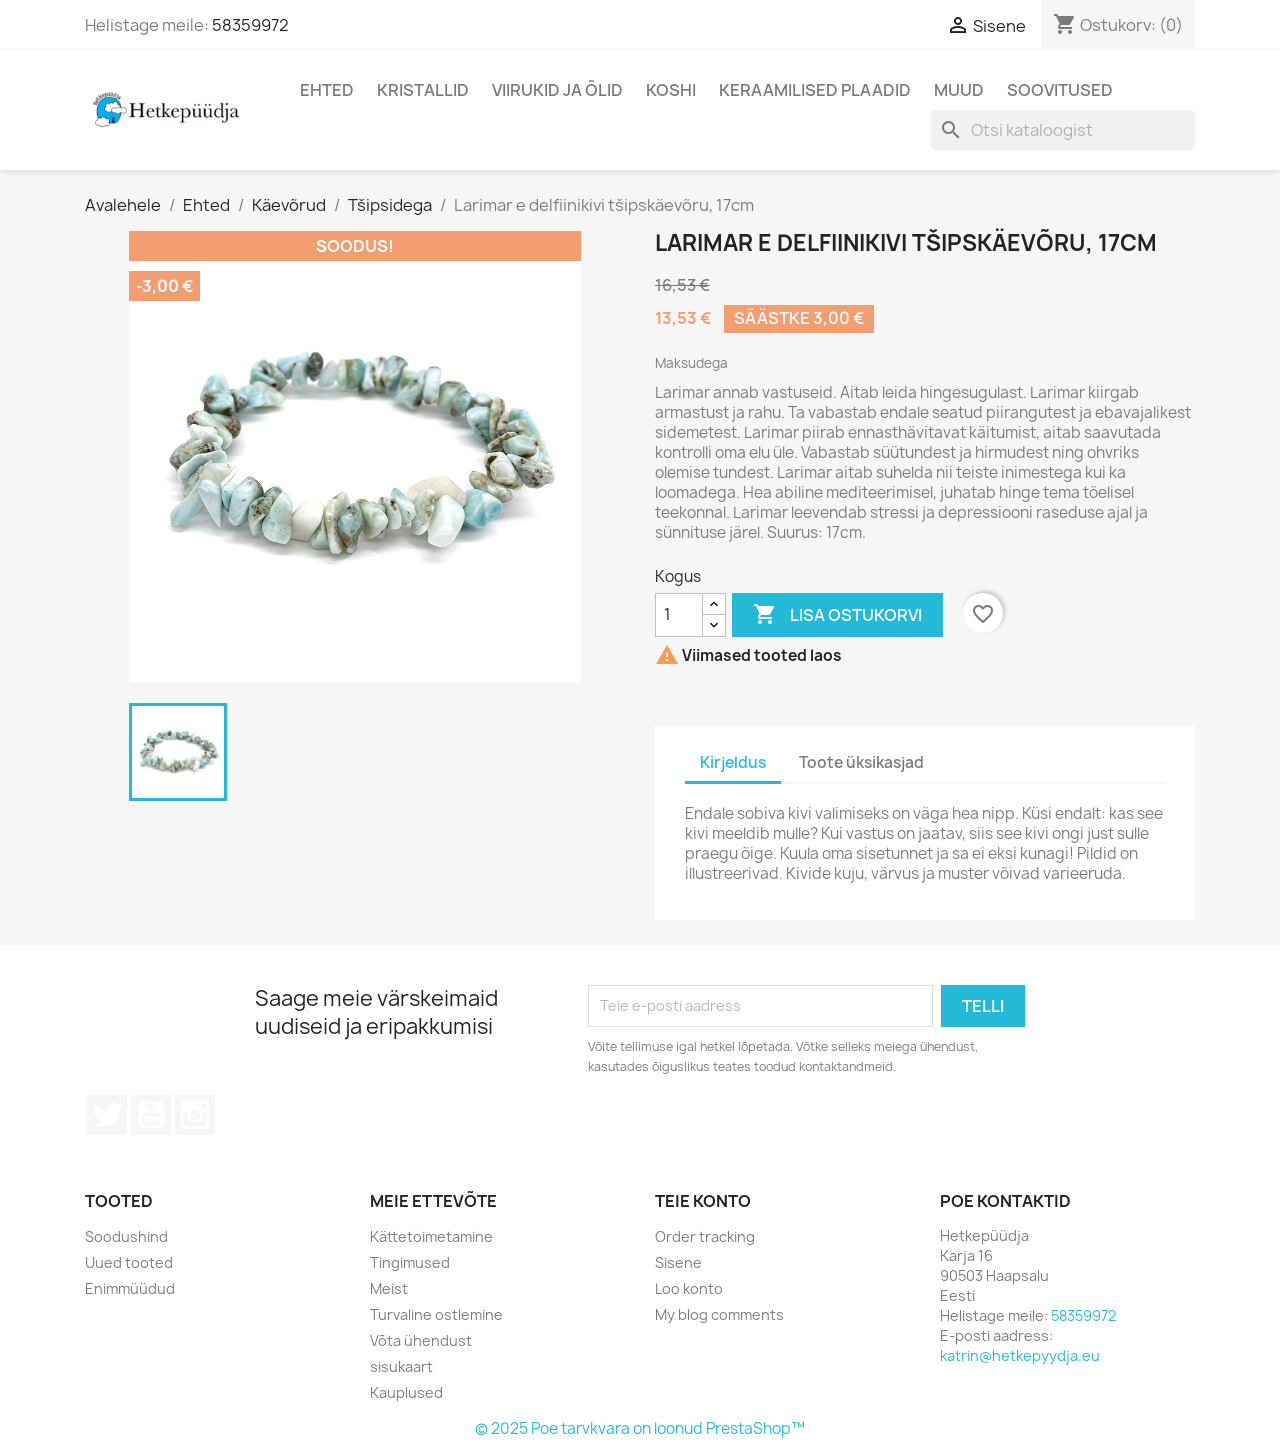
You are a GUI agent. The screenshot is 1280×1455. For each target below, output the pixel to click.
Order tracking (705, 1236)
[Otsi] (1063, 130)
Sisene (678, 1262)
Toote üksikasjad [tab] (861, 762)
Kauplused (406, 1392)
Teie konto (703, 1201)
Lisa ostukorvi (837, 615)
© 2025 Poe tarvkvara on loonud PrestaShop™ (640, 1428)
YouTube (151, 1115)
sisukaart (401, 1366)
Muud (959, 90)
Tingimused (410, 1262)
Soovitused (1060, 90)
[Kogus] (679, 615)
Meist (389, 1288)
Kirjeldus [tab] (733, 762)
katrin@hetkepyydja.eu (1020, 1355)
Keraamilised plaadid (815, 90)
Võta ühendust (421, 1340)
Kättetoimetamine (431, 1236)
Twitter (107, 1115)
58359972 (250, 25)
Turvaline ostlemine (436, 1314)
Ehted (327, 90)
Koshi (671, 90)
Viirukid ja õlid (557, 90)
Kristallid (423, 90)
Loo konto (689, 1288)
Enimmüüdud (130, 1288)
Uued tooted (129, 1262)
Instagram (195, 1115)
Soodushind (126, 1236)
